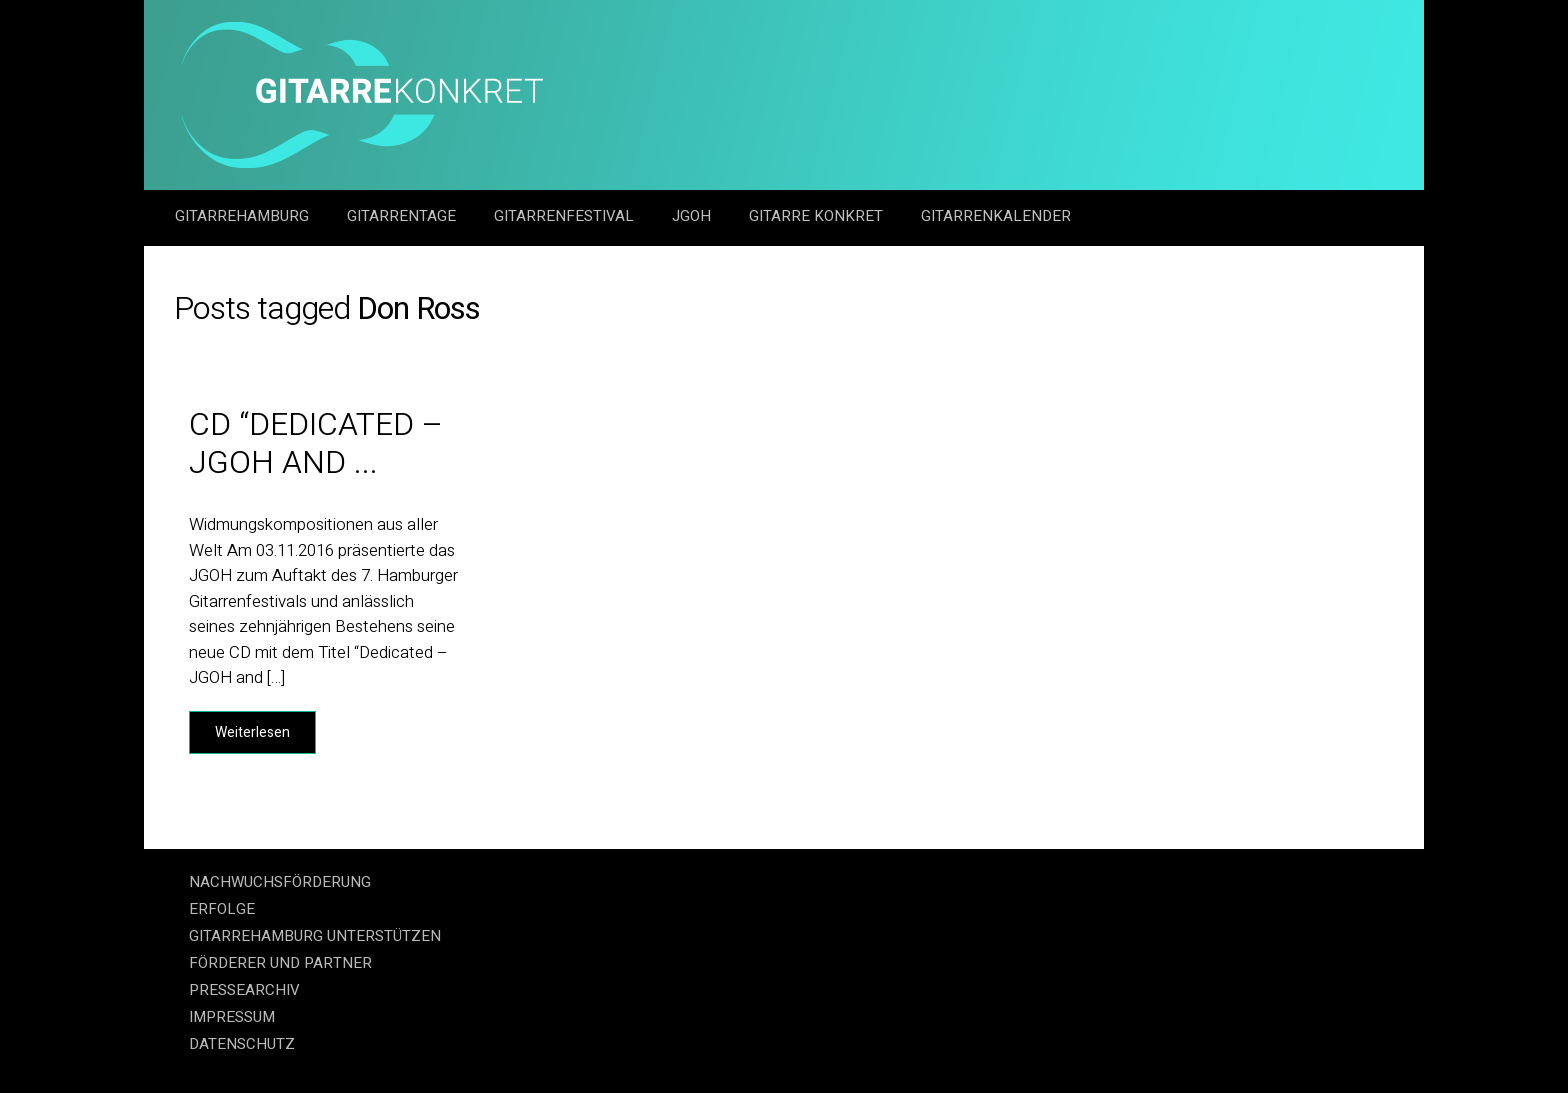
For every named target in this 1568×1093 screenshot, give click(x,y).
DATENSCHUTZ (242, 1044)
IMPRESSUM (232, 1017)
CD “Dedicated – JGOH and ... (316, 443)
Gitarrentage (403, 216)
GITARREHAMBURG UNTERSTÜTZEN (315, 936)
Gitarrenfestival (566, 216)
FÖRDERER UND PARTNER (280, 963)
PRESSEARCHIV (244, 990)
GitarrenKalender (996, 216)
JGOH (693, 216)
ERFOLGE (222, 909)
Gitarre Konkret (818, 216)
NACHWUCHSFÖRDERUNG (280, 882)
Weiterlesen (252, 732)
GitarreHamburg (244, 216)
